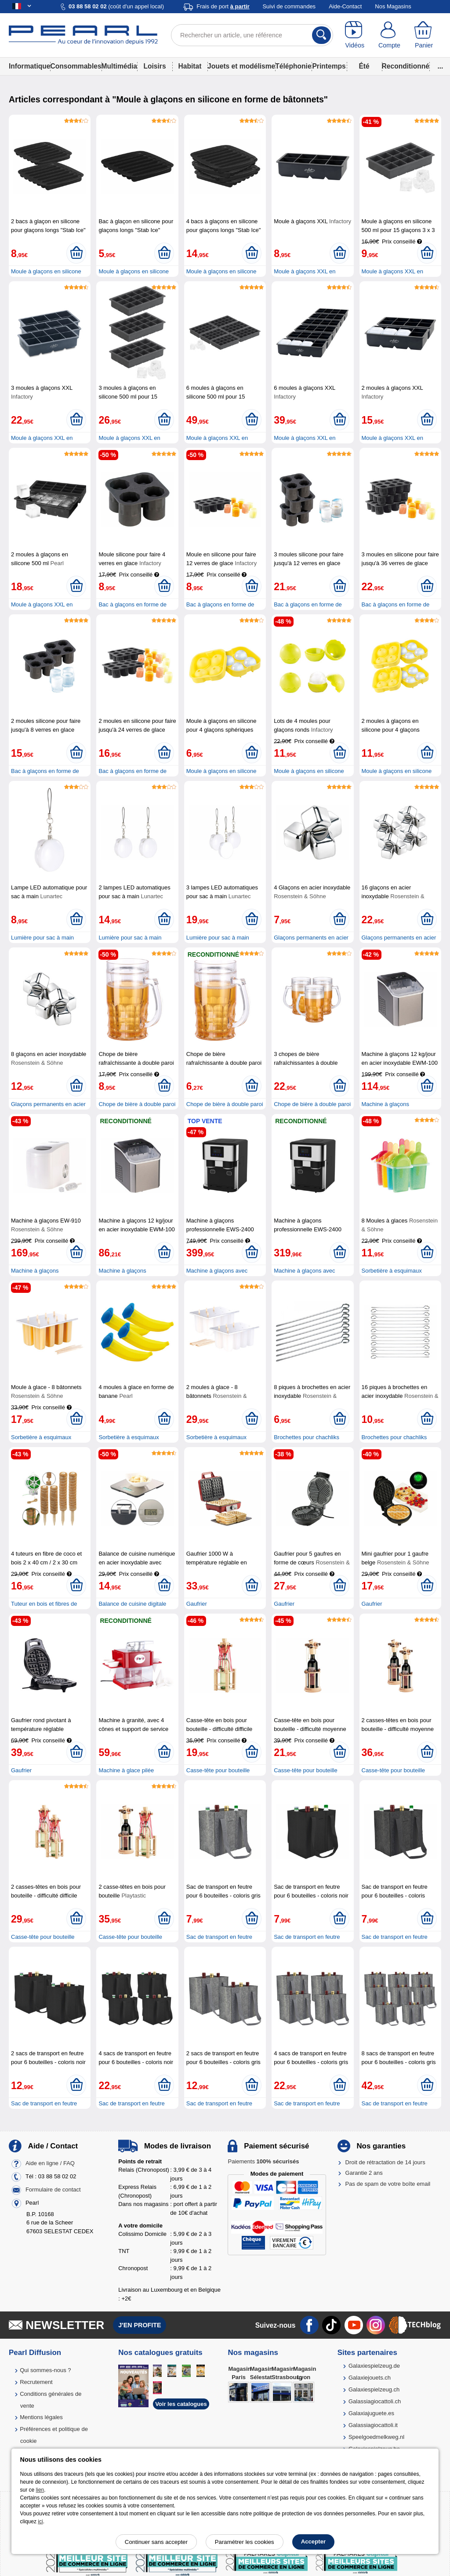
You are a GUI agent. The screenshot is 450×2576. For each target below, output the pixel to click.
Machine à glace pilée (126, 1770)
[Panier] (423, 35)
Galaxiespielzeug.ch (373, 2389)
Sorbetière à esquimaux (392, 1270)
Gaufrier (196, 1603)
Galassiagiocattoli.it (373, 2425)
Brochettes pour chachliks (306, 1437)
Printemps (328, 66)
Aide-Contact (345, 6)
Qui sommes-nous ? (45, 2370)
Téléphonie (293, 66)
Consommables (75, 66)
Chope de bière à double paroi (136, 1104)
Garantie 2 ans (364, 2173)
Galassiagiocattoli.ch (374, 2401)
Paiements (263, 2161)
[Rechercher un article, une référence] (252, 35)
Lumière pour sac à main (42, 937)
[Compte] (389, 35)
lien (40, 2490)
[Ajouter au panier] (76, 253)
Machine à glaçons (385, 1104)
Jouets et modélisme (241, 66)
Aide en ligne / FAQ (50, 2163)
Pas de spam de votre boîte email (388, 2184)
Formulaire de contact (53, 2189)
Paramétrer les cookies (244, 2542)
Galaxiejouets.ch (369, 2377)
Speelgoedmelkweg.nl (376, 2437)
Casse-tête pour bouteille (218, 1770)
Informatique (29, 66)
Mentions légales (41, 2417)
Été (364, 66)
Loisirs (154, 66)
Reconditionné (405, 66)
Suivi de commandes (289, 6)
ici (40, 2521)
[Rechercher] (321, 35)
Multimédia (119, 66)
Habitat (190, 66)
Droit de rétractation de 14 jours (385, 2162)
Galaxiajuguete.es (371, 2413)
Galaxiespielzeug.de (374, 2365)
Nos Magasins (393, 6)
